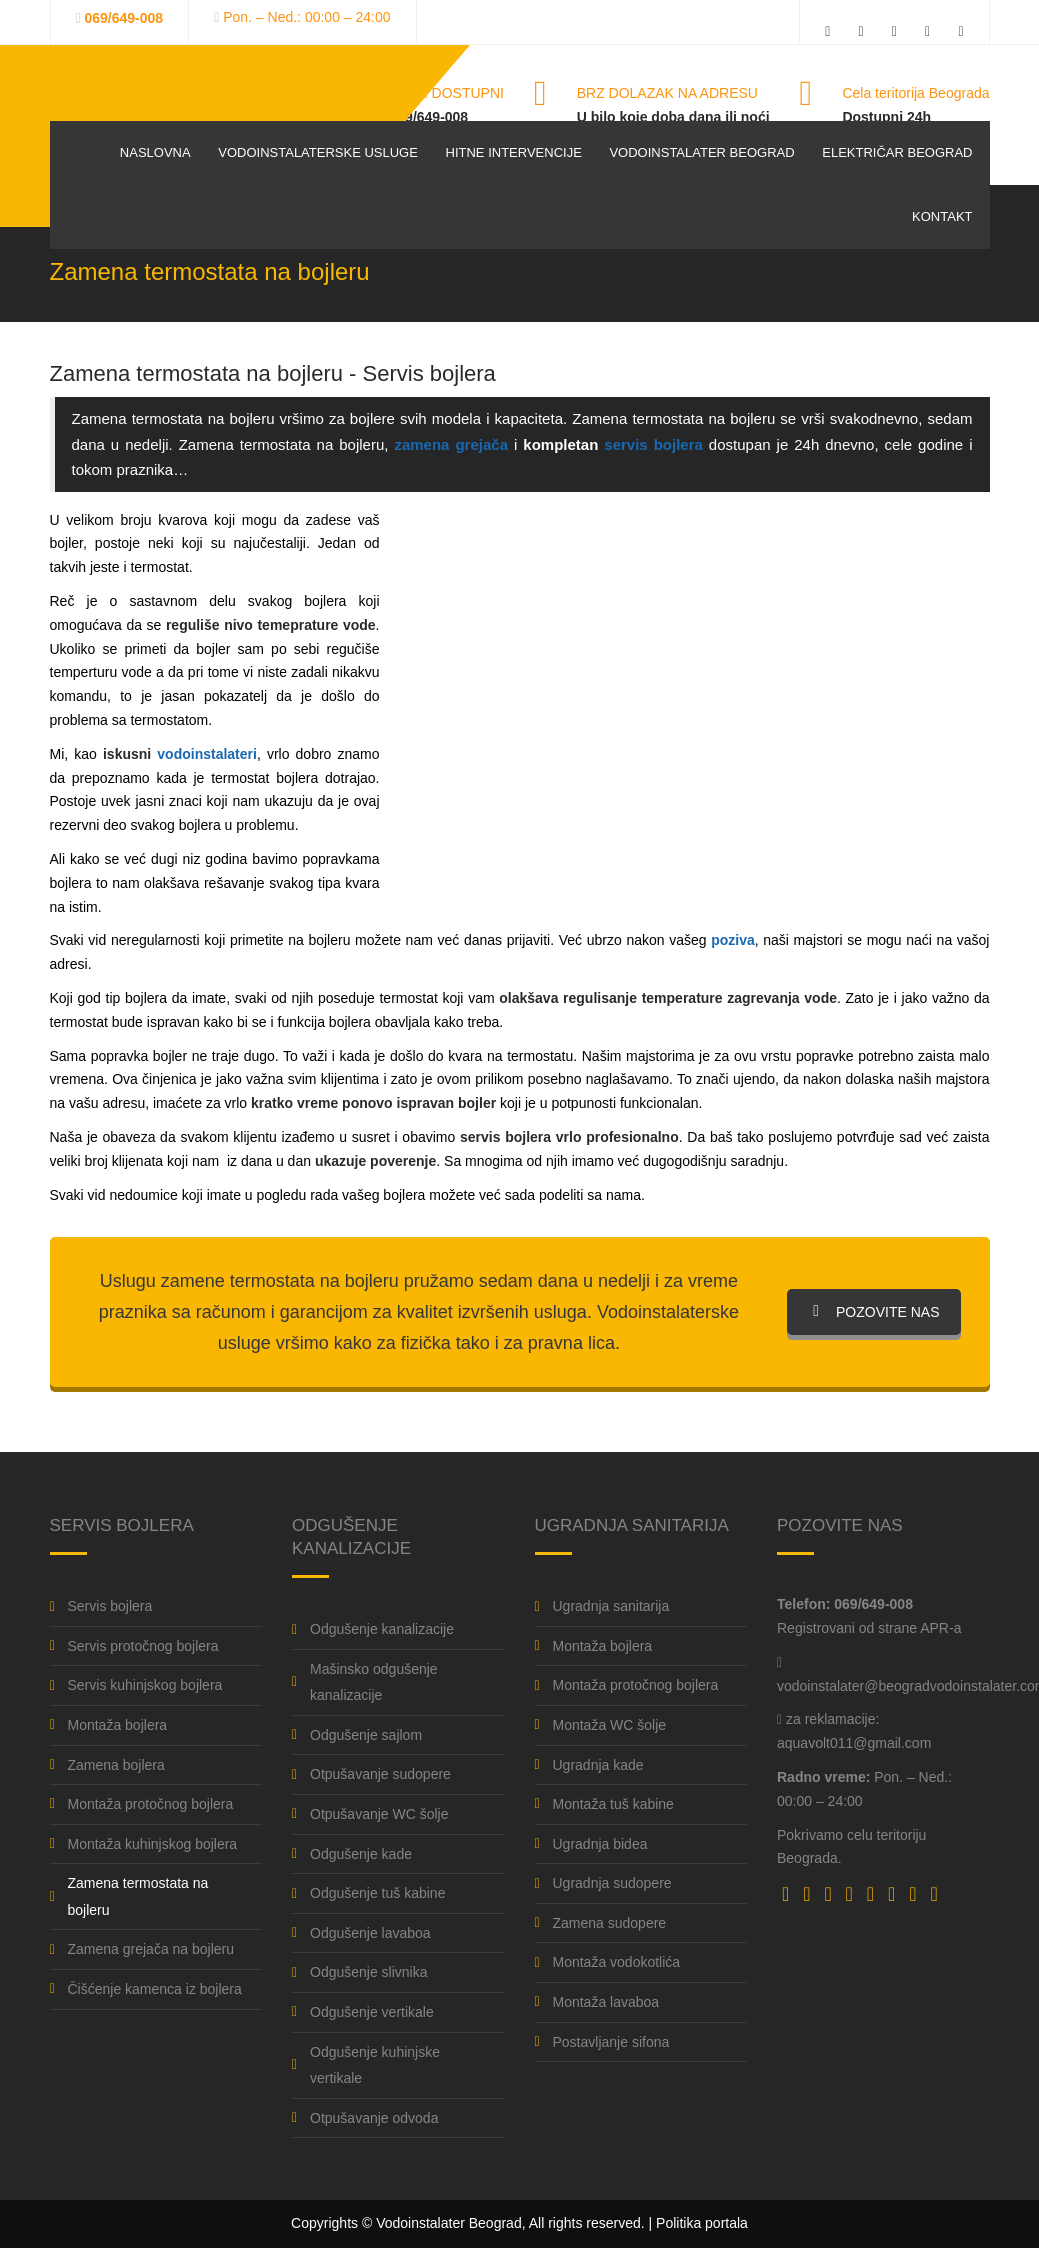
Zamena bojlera (116, 1765)
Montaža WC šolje (610, 1725)
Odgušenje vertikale (372, 2012)
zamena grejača (451, 444)
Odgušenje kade (361, 1854)
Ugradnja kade (598, 1765)
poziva (733, 940)
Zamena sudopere (610, 1923)
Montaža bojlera (118, 1725)
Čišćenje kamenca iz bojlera (155, 1989)
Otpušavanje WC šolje (379, 1814)
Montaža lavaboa (606, 2002)
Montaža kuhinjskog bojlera (153, 1844)
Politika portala (702, 2223)
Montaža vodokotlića (617, 1962)
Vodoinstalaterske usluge (318, 152)
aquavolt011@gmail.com (854, 1743)
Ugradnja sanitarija (611, 1606)
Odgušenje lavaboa (370, 1933)
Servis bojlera (110, 1606)
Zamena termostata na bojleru (138, 1896)
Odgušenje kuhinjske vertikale (375, 2065)
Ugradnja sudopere (612, 1883)
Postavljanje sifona (611, 2042)
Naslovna (155, 152)
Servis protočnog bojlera (143, 1646)
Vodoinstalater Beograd (701, 152)
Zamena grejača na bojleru (151, 1949)
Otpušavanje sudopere (380, 1774)
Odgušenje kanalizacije (382, 1629)
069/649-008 (124, 18)
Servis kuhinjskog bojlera (145, 1685)
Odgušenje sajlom (366, 1735)
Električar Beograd (897, 152)
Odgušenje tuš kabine (377, 1893)
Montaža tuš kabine (613, 1804)
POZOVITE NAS (873, 1312)
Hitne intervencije (514, 152)
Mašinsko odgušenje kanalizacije (374, 1682)
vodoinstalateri (207, 754)
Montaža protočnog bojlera (151, 1804)
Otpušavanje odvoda (374, 2118)
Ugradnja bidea (600, 1844)
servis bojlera (653, 444)
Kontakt (942, 216)
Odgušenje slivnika (369, 1972)
